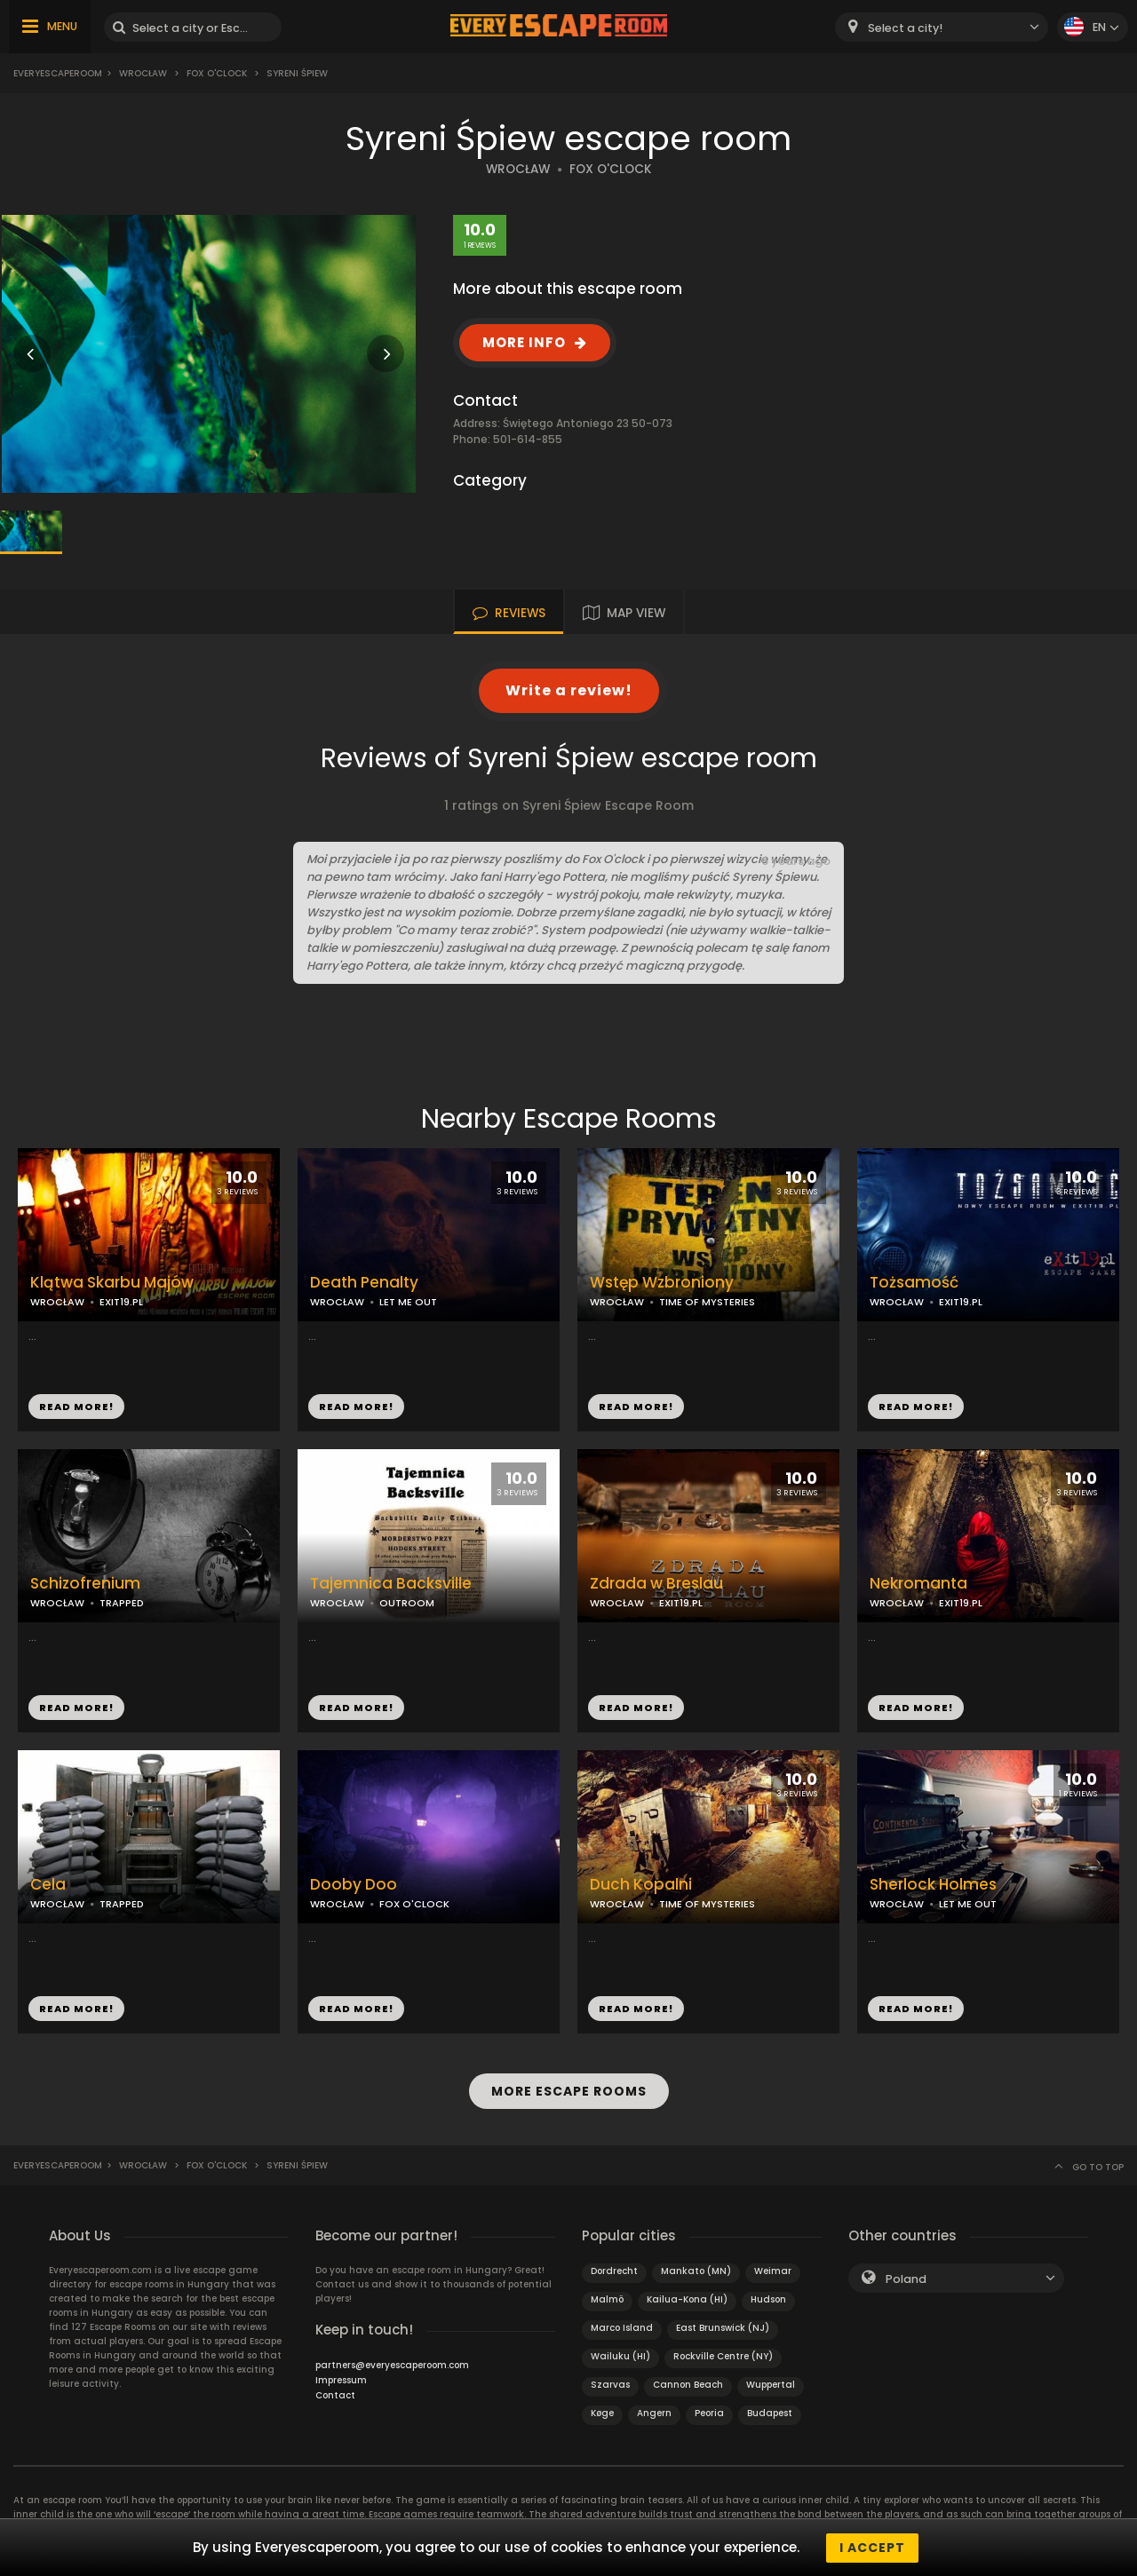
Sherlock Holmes (933, 1884)
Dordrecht (614, 2270)
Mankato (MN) (696, 2270)
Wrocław (143, 73)
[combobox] (941, 27)
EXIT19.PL (121, 1302)
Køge (602, 2412)
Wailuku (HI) (620, 2355)
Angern (654, 2412)
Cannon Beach (688, 2383)
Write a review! (568, 690)
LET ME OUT (408, 1302)
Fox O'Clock (217, 73)
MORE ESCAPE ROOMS (569, 2091)
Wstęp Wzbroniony (662, 1282)
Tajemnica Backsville (391, 1583)
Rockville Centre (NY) (723, 2355)
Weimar (772, 2270)
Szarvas (610, 2383)
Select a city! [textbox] (905, 28)
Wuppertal (770, 2383)
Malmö (607, 2298)
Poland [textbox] (906, 2278)
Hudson (768, 2298)
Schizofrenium (85, 1583)
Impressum (341, 2379)
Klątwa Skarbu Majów (112, 1282)
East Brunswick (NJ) (722, 2327)
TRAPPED (121, 1603)
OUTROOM (406, 1603)
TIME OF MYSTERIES (707, 1302)
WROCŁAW (518, 169)
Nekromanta (918, 1583)
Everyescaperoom (57, 73)
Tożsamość (914, 1282)
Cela (48, 1884)
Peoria (709, 2412)
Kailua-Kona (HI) (687, 2298)
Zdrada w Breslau (656, 1583)
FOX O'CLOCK (610, 169)
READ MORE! (76, 1406)
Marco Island (622, 2327)
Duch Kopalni (641, 1884)
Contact (335, 2394)
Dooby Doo (353, 1884)
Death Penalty (364, 1282)
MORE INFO (524, 342)
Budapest (769, 2412)
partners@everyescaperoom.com (392, 2364)
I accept (872, 2547)
